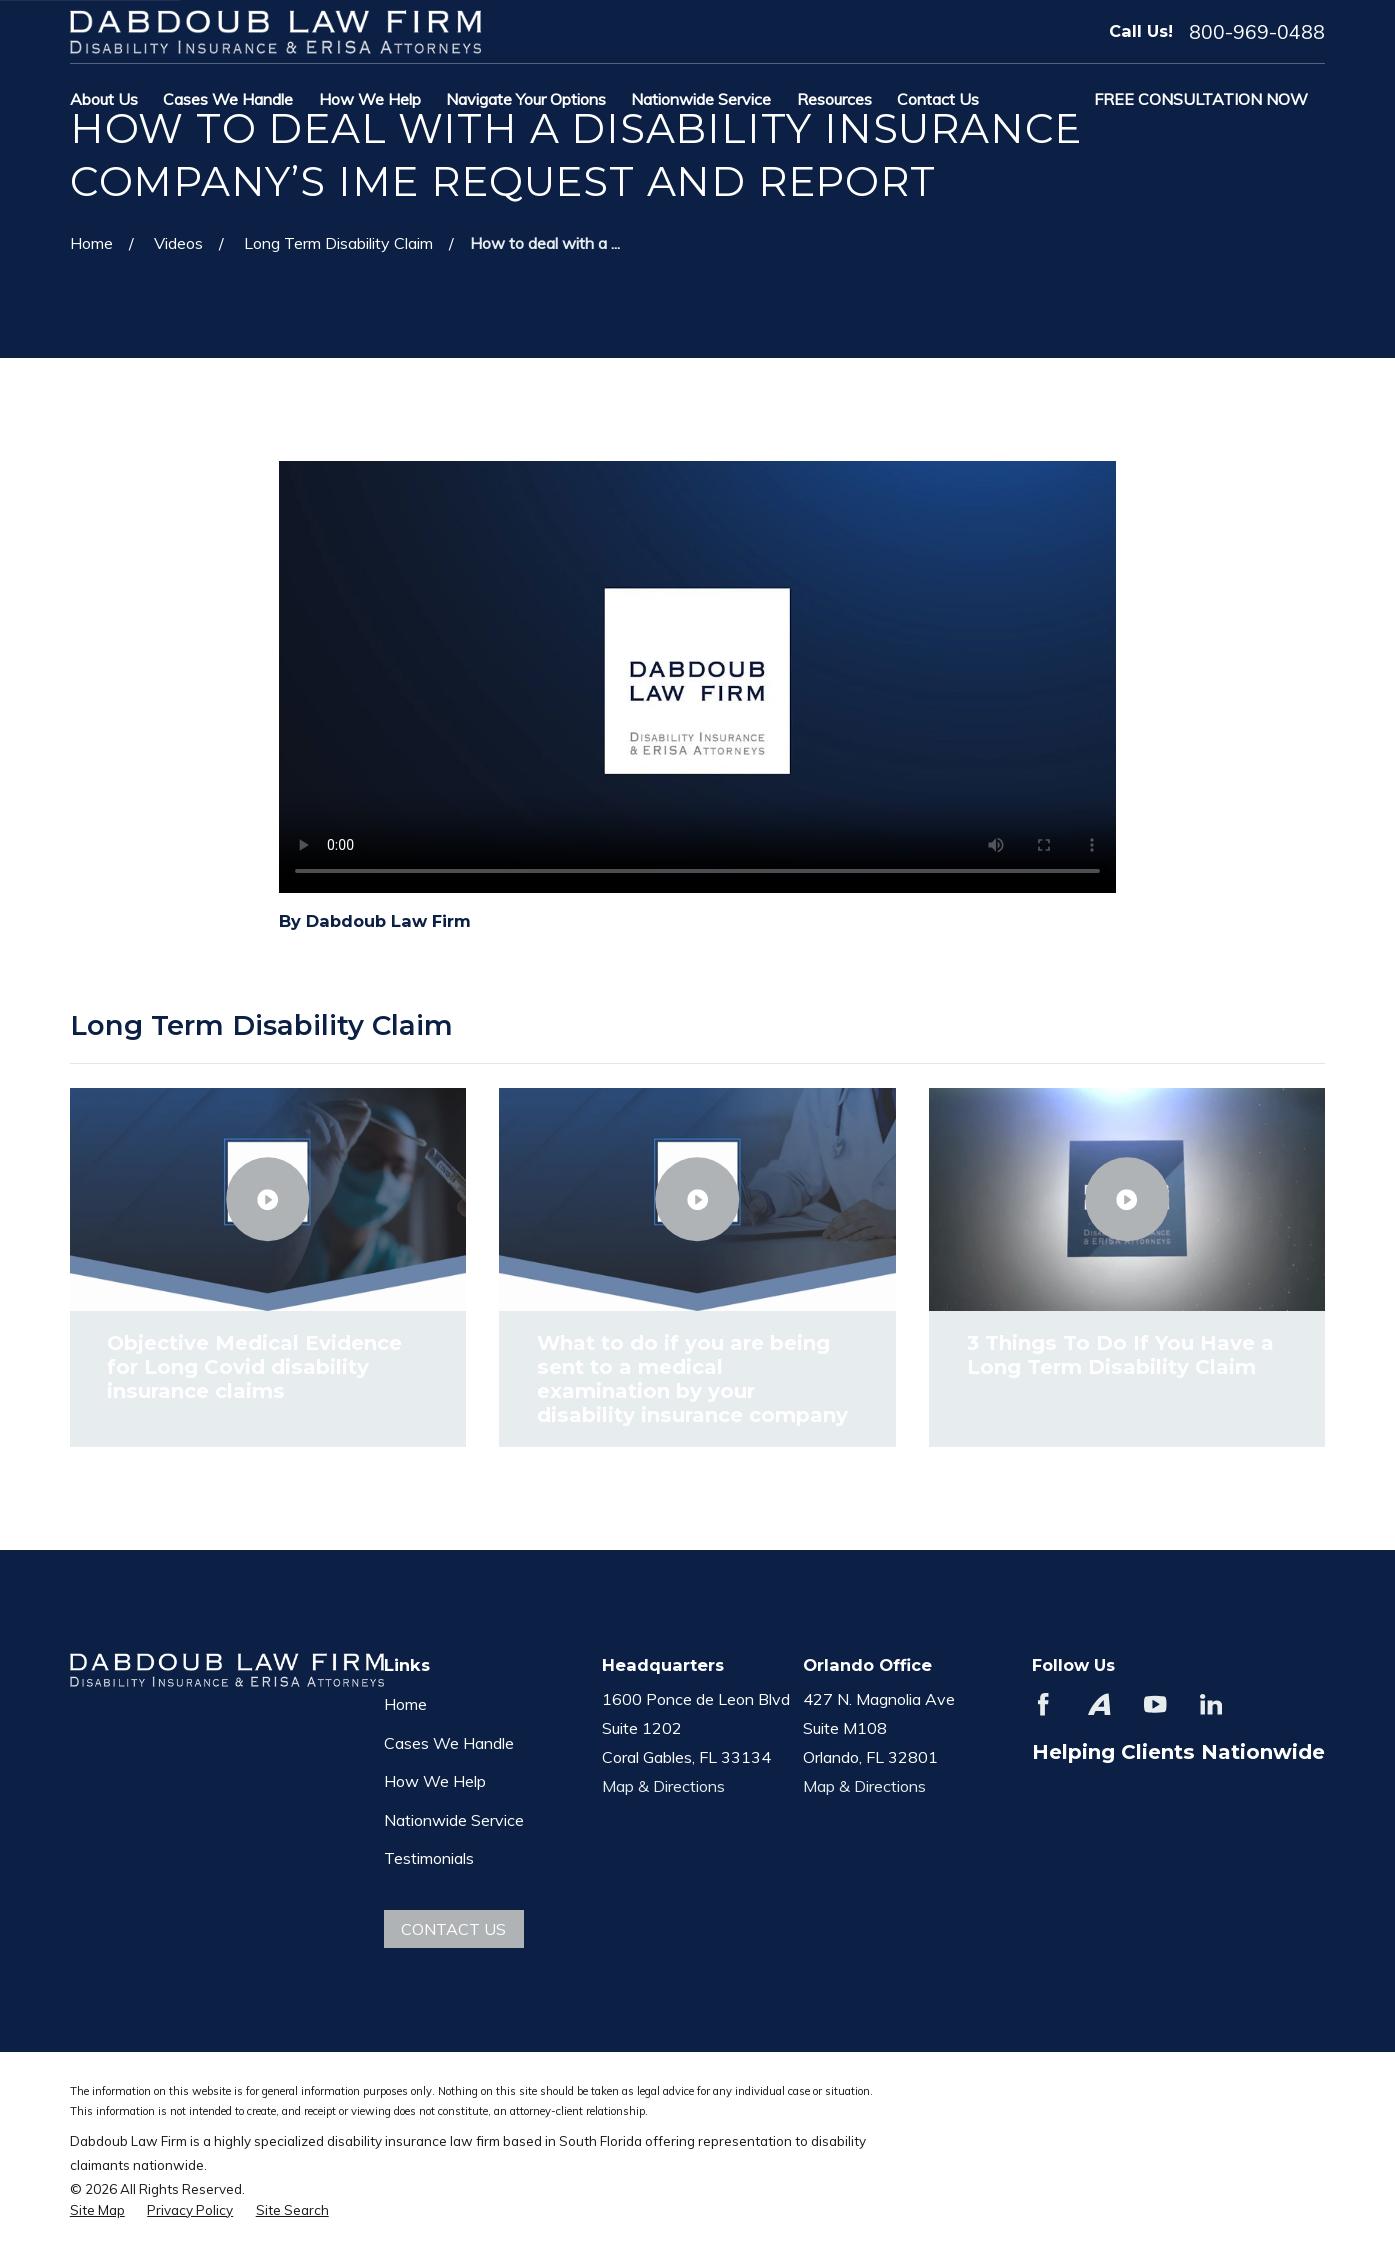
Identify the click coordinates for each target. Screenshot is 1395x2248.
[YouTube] (1155, 1704)
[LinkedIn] (1211, 1704)
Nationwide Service (454, 1820)
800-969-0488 (1257, 32)
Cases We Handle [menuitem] (228, 99)
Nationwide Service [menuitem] (701, 99)
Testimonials (429, 1858)
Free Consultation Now (1201, 99)
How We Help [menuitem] (370, 99)
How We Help (435, 1781)
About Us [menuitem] (104, 99)
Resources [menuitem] (834, 99)
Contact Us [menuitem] (938, 99)
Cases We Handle (449, 1743)
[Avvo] (1099, 1704)
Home (405, 1704)
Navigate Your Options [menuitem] (526, 99)
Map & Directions (663, 1786)
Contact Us (453, 1929)
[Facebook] (1043, 1704)
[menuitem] (97, 2210)
